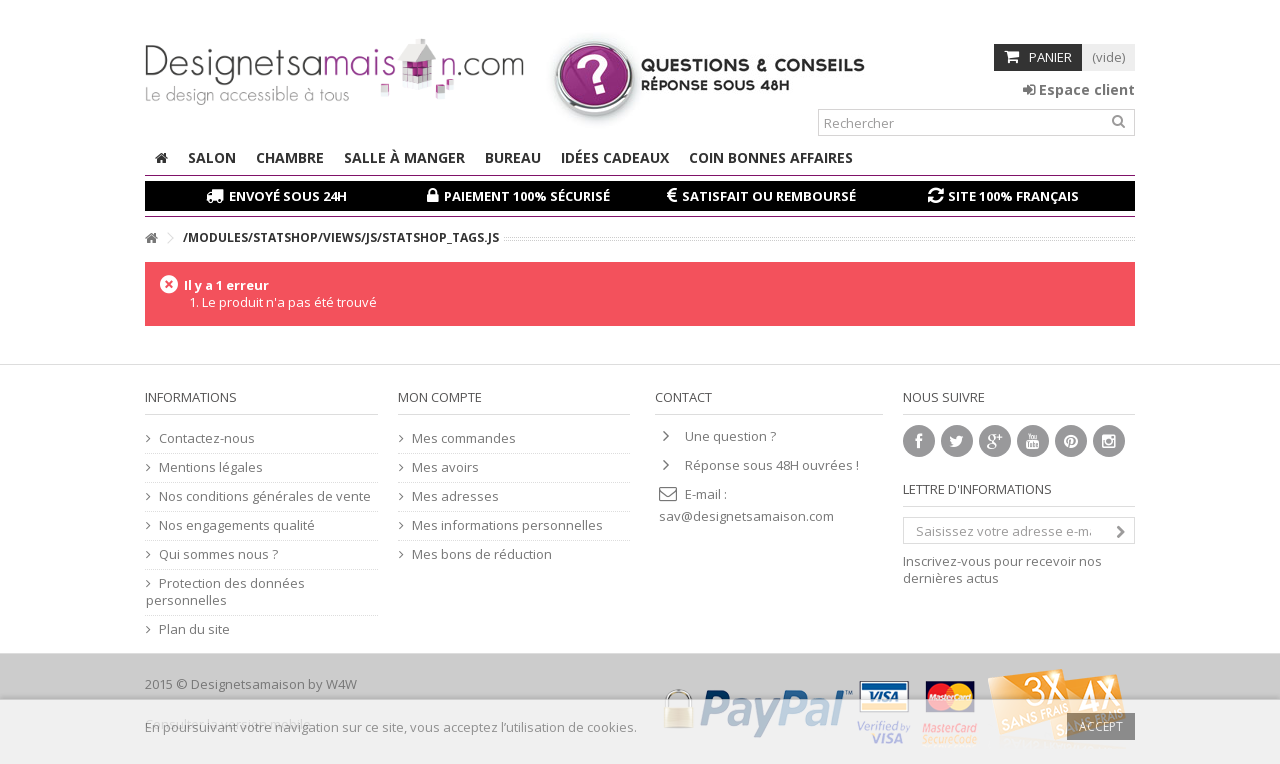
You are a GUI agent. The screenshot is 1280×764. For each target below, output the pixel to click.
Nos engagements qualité (237, 525)
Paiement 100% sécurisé (527, 196)
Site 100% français (1013, 196)
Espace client (1079, 89)
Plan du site (194, 629)
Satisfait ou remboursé (769, 196)
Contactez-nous (207, 438)
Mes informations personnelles (507, 525)
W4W (341, 684)
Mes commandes (464, 438)
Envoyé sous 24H (288, 196)
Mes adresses (455, 496)
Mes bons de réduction (482, 554)
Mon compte (440, 397)
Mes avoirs (445, 467)
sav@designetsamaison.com (746, 516)
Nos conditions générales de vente (265, 496)
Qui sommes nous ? (218, 554)
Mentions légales (211, 467)
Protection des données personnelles (225, 592)
